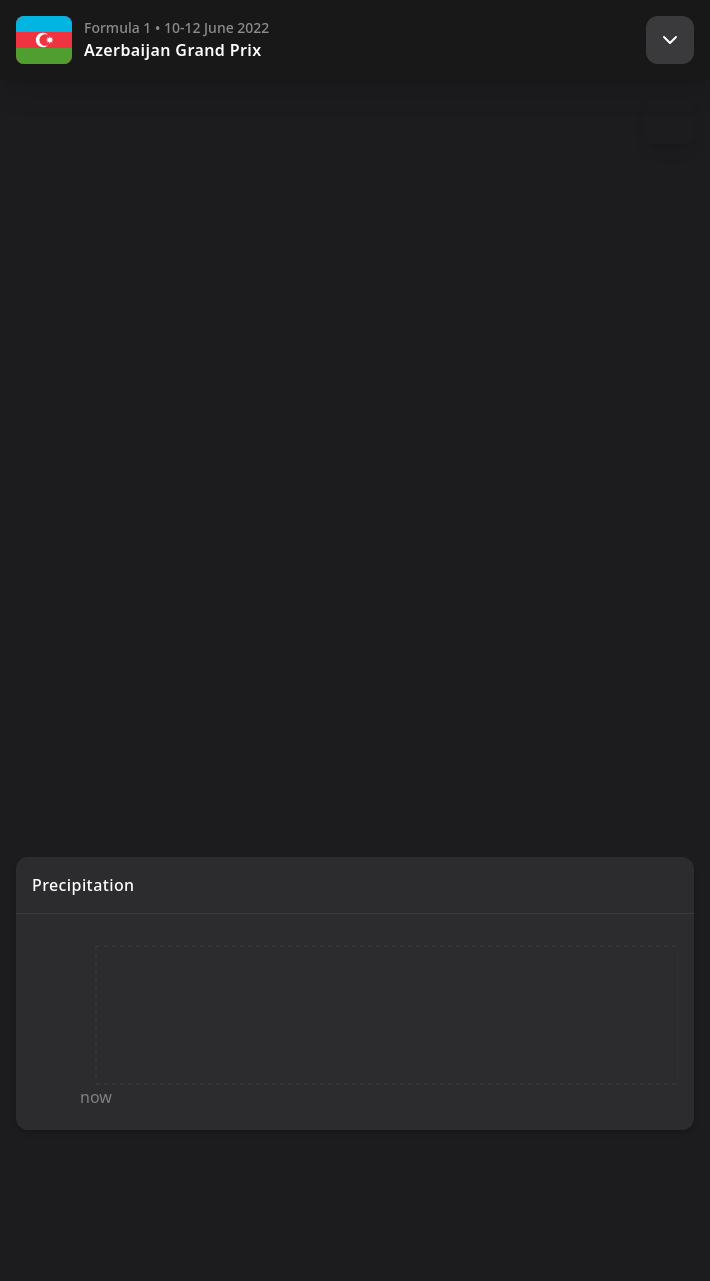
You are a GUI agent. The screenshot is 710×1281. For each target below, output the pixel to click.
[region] (355, 416)
